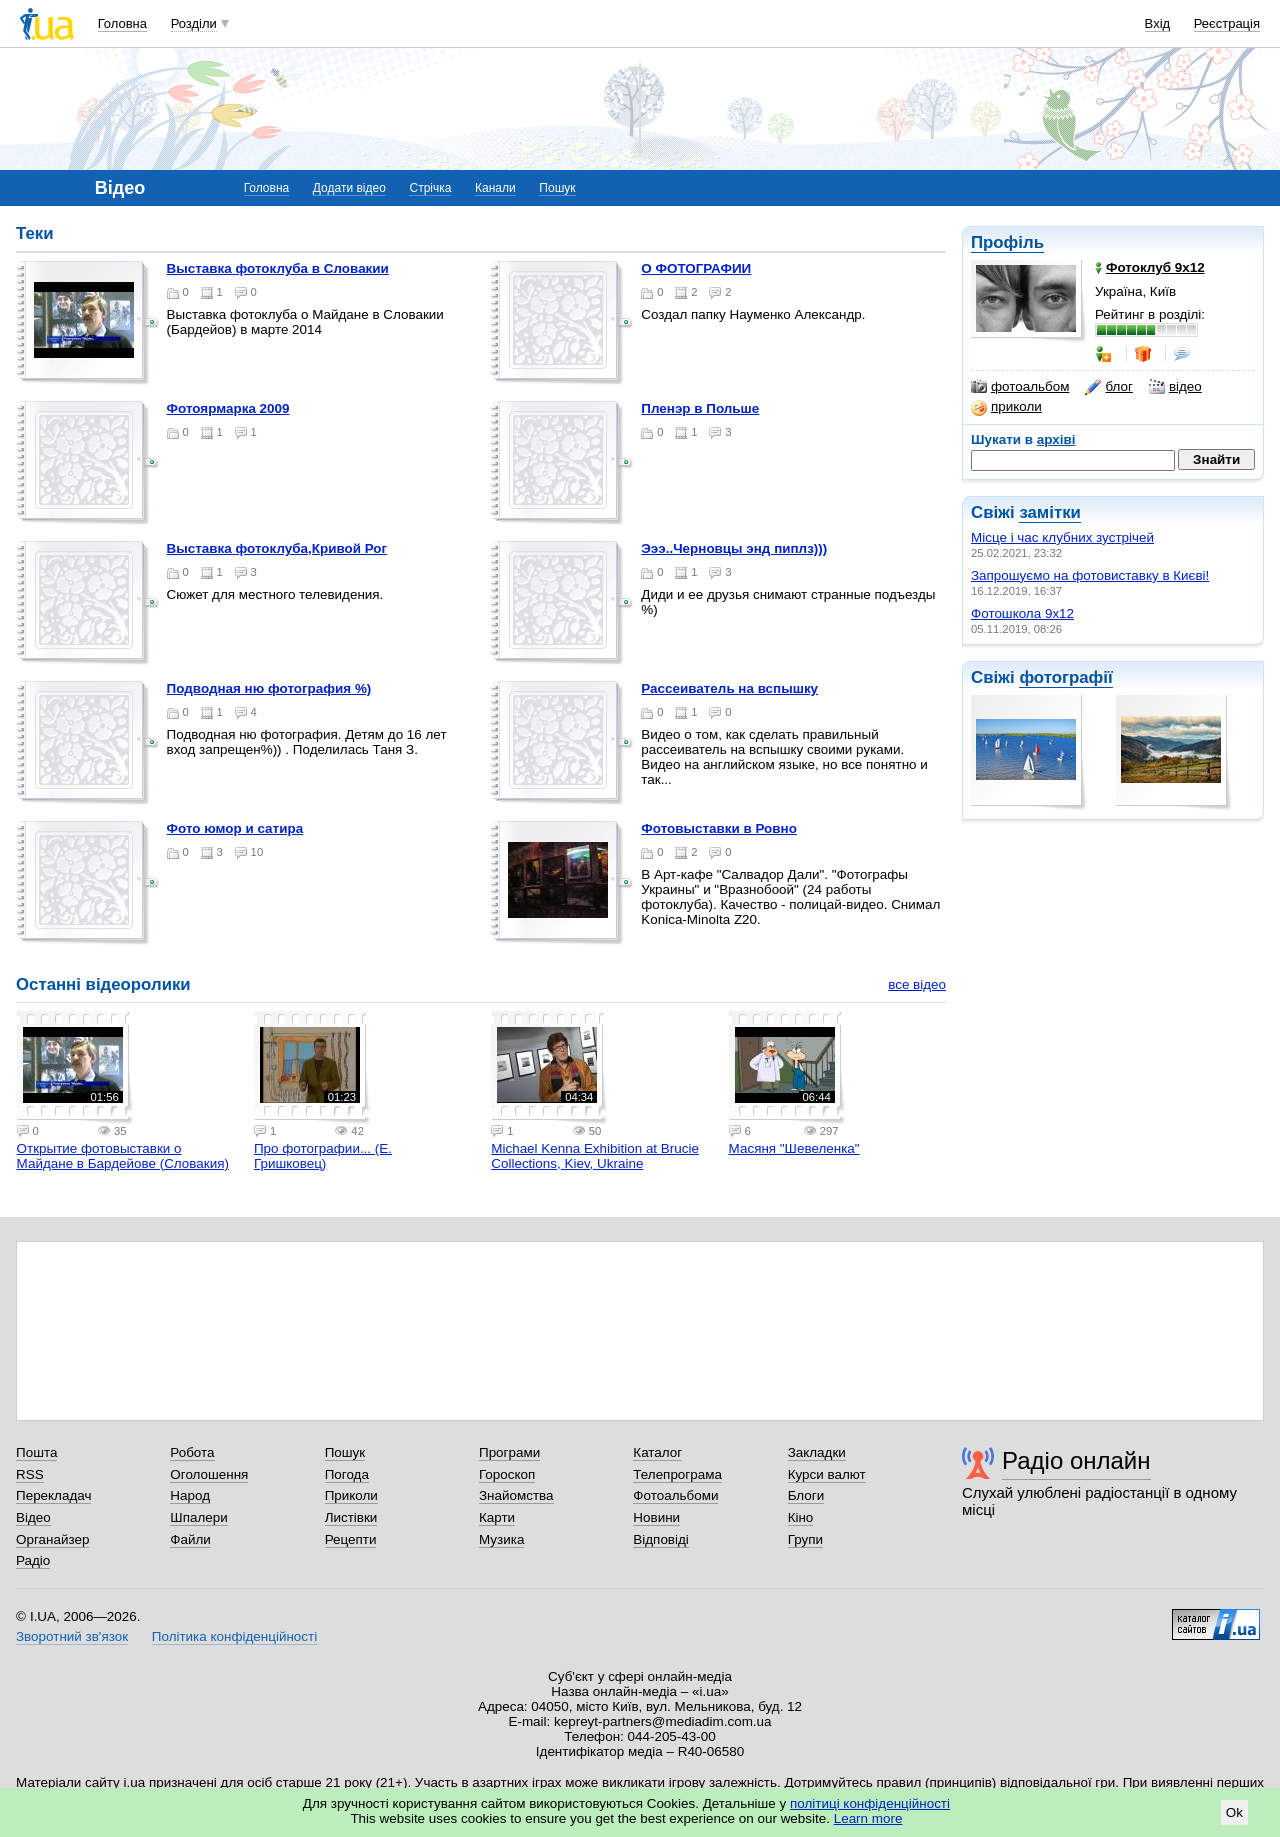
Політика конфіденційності (234, 1636)
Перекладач (53, 1495)
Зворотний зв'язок (72, 1636)
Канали (495, 188)
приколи (1006, 407)
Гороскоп (507, 1474)
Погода (347, 1474)
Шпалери (198, 1517)
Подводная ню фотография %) (269, 688)
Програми (509, 1452)
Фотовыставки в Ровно (719, 828)
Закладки (817, 1452)
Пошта (36, 1452)
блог (1108, 387)
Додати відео (349, 188)
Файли (190, 1539)
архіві (1056, 439)
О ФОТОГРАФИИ (696, 268)
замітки (1050, 512)
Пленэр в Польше (700, 408)
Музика (501, 1539)
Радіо (33, 1560)
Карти (497, 1517)
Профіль (1007, 242)
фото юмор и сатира (235, 828)
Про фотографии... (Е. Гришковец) (323, 1156)
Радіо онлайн (1076, 1460)
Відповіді (661, 1539)
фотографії (1065, 677)
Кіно (801, 1517)
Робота (192, 1452)
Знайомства (516, 1495)
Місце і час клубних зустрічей (1062, 537)
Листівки (351, 1517)
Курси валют (827, 1474)
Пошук (557, 188)
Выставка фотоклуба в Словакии (278, 268)
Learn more (868, 1818)
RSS (30, 1474)
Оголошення (209, 1474)
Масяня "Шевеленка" (794, 1148)
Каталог (657, 1452)
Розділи (194, 23)
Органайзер (52, 1539)
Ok (1234, 1812)
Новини (656, 1517)
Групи (805, 1539)
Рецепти (351, 1539)
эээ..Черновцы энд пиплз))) (734, 548)
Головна (122, 23)
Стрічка (430, 188)
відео (1175, 387)
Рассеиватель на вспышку (729, 688)
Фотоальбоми (675, 1495)
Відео (33, 1517)
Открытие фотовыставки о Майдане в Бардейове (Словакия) (123, 1156)
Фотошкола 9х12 (1022, 613)
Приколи (351, 1495)
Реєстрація (1227, 23)
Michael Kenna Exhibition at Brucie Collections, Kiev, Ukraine (595, 1156)
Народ (190, 1495)
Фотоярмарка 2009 (228, 408)
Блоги (806, 1495)
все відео (917, 984)
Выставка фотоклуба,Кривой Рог (277, 548)
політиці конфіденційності (870, 1803)
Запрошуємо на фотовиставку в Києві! (1090, 575)
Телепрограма (677, 1474)
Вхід (1158, 23)
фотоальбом (1020, 387)
